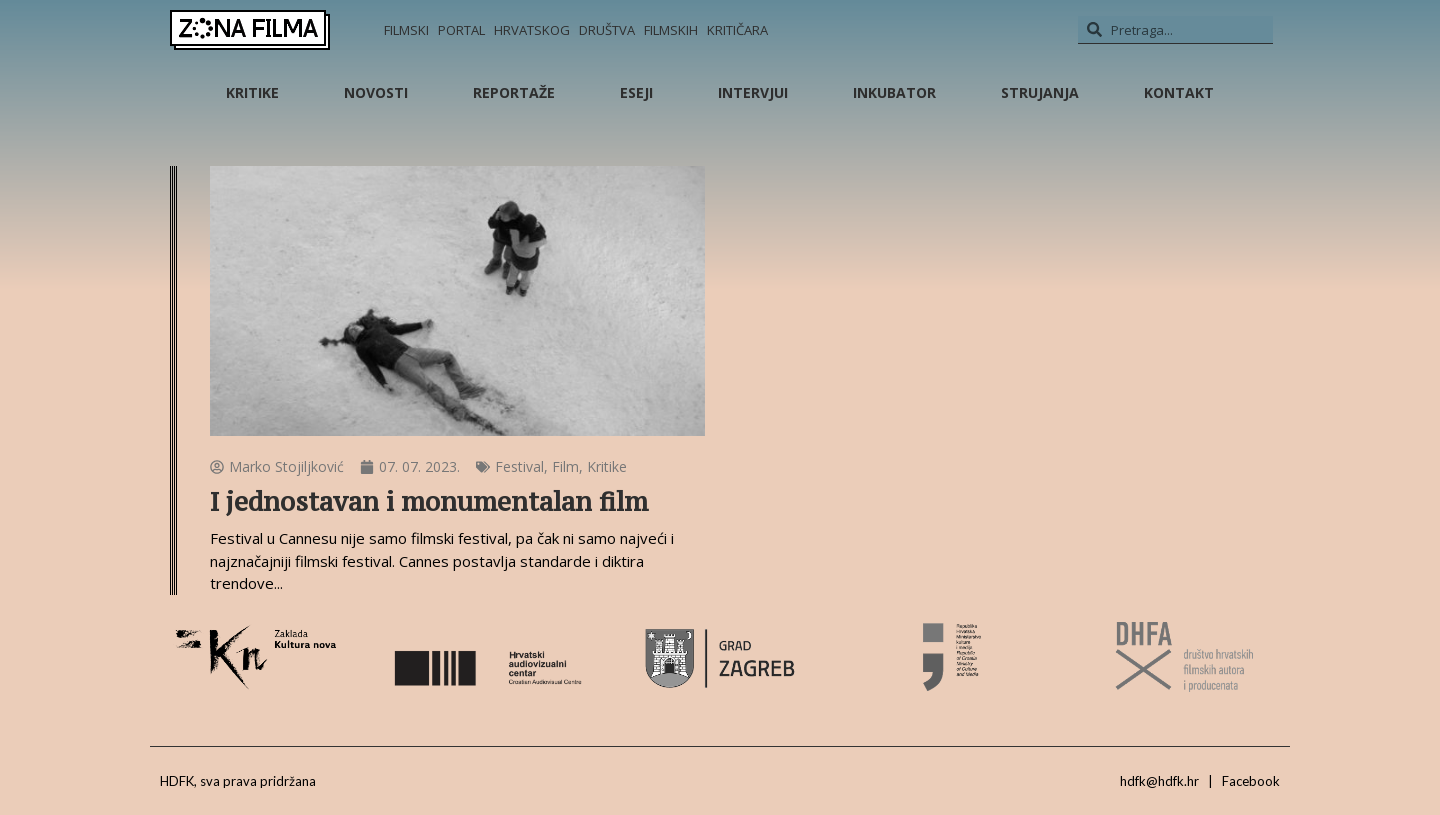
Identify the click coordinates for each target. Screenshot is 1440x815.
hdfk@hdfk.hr (1159, 781)
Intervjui (753, 92)
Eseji (636, 92)
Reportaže (514, 92)
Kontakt (1179, 92)
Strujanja (1040, 92)
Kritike (252, 92)
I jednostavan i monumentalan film (429, 501)
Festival (519, 466)
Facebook (1251, 781)
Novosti (376, 92)
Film (565, 466)
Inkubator (894, 92)
